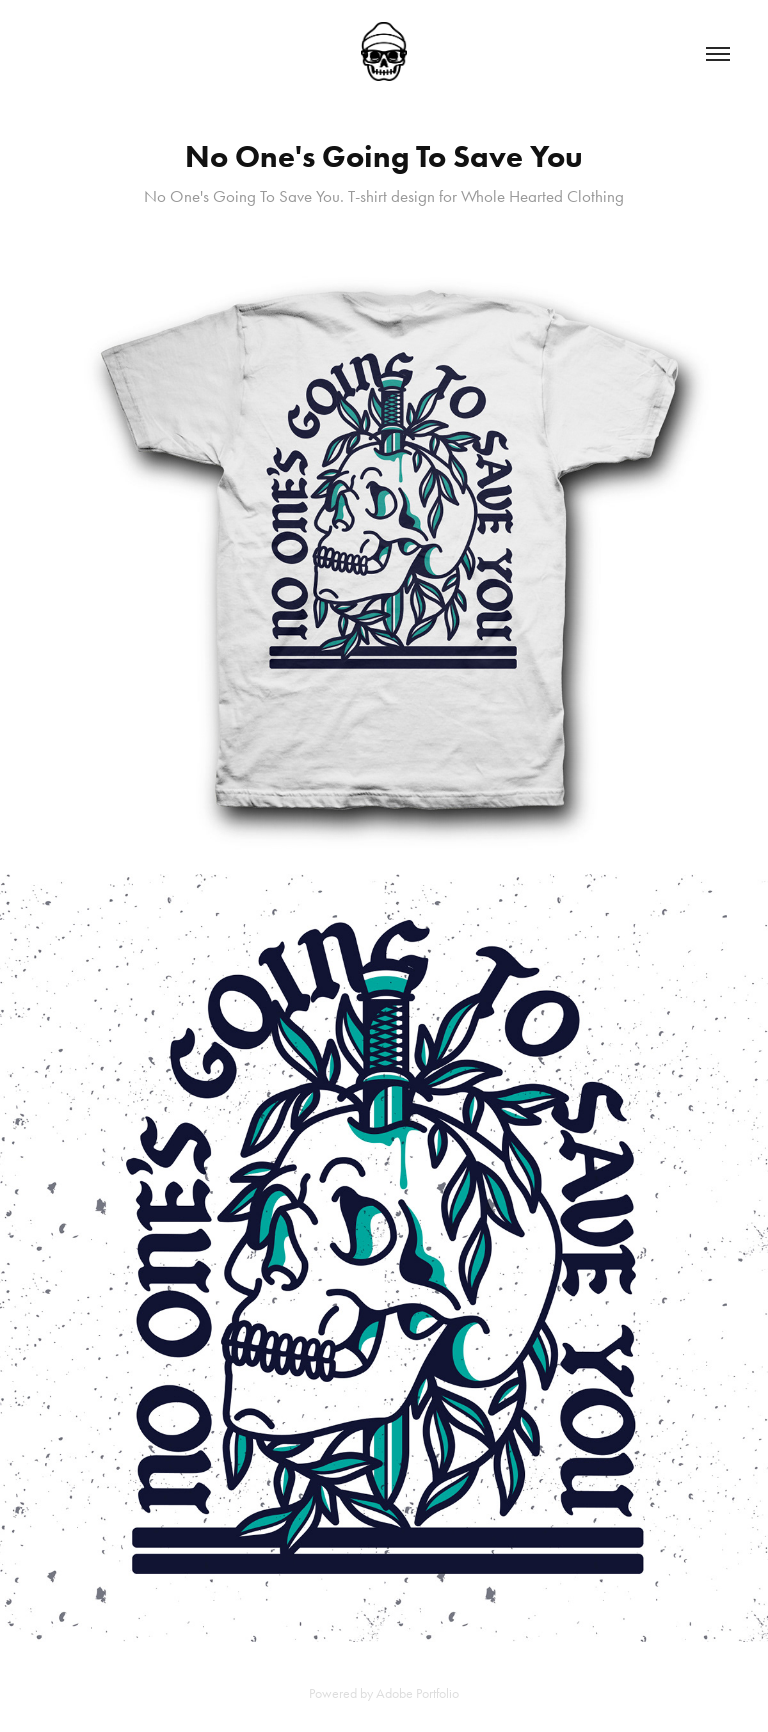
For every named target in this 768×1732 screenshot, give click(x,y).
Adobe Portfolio (417, 1693)
